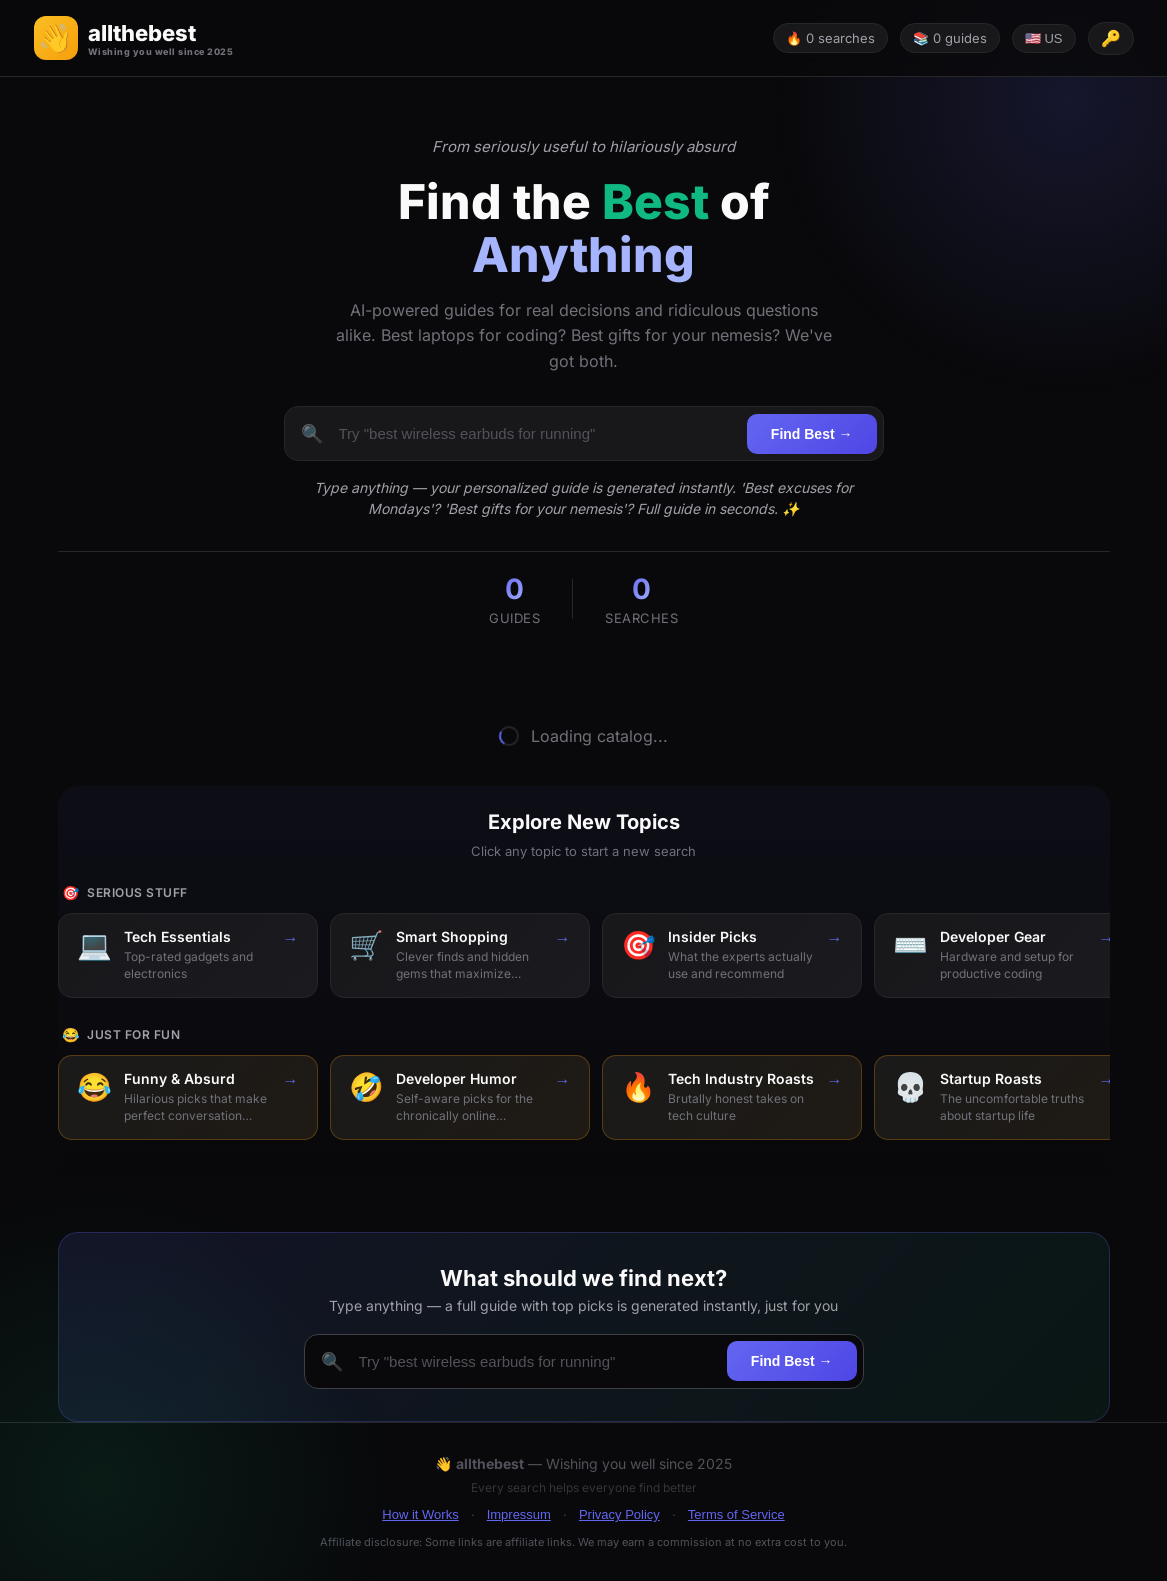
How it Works (420, 1514)
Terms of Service (736, 1514)
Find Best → (812, 434)
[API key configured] (1111, 38)
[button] (134, 38)
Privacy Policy (619, 1514)
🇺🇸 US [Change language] (1044, 38)
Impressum (519, 1514)
